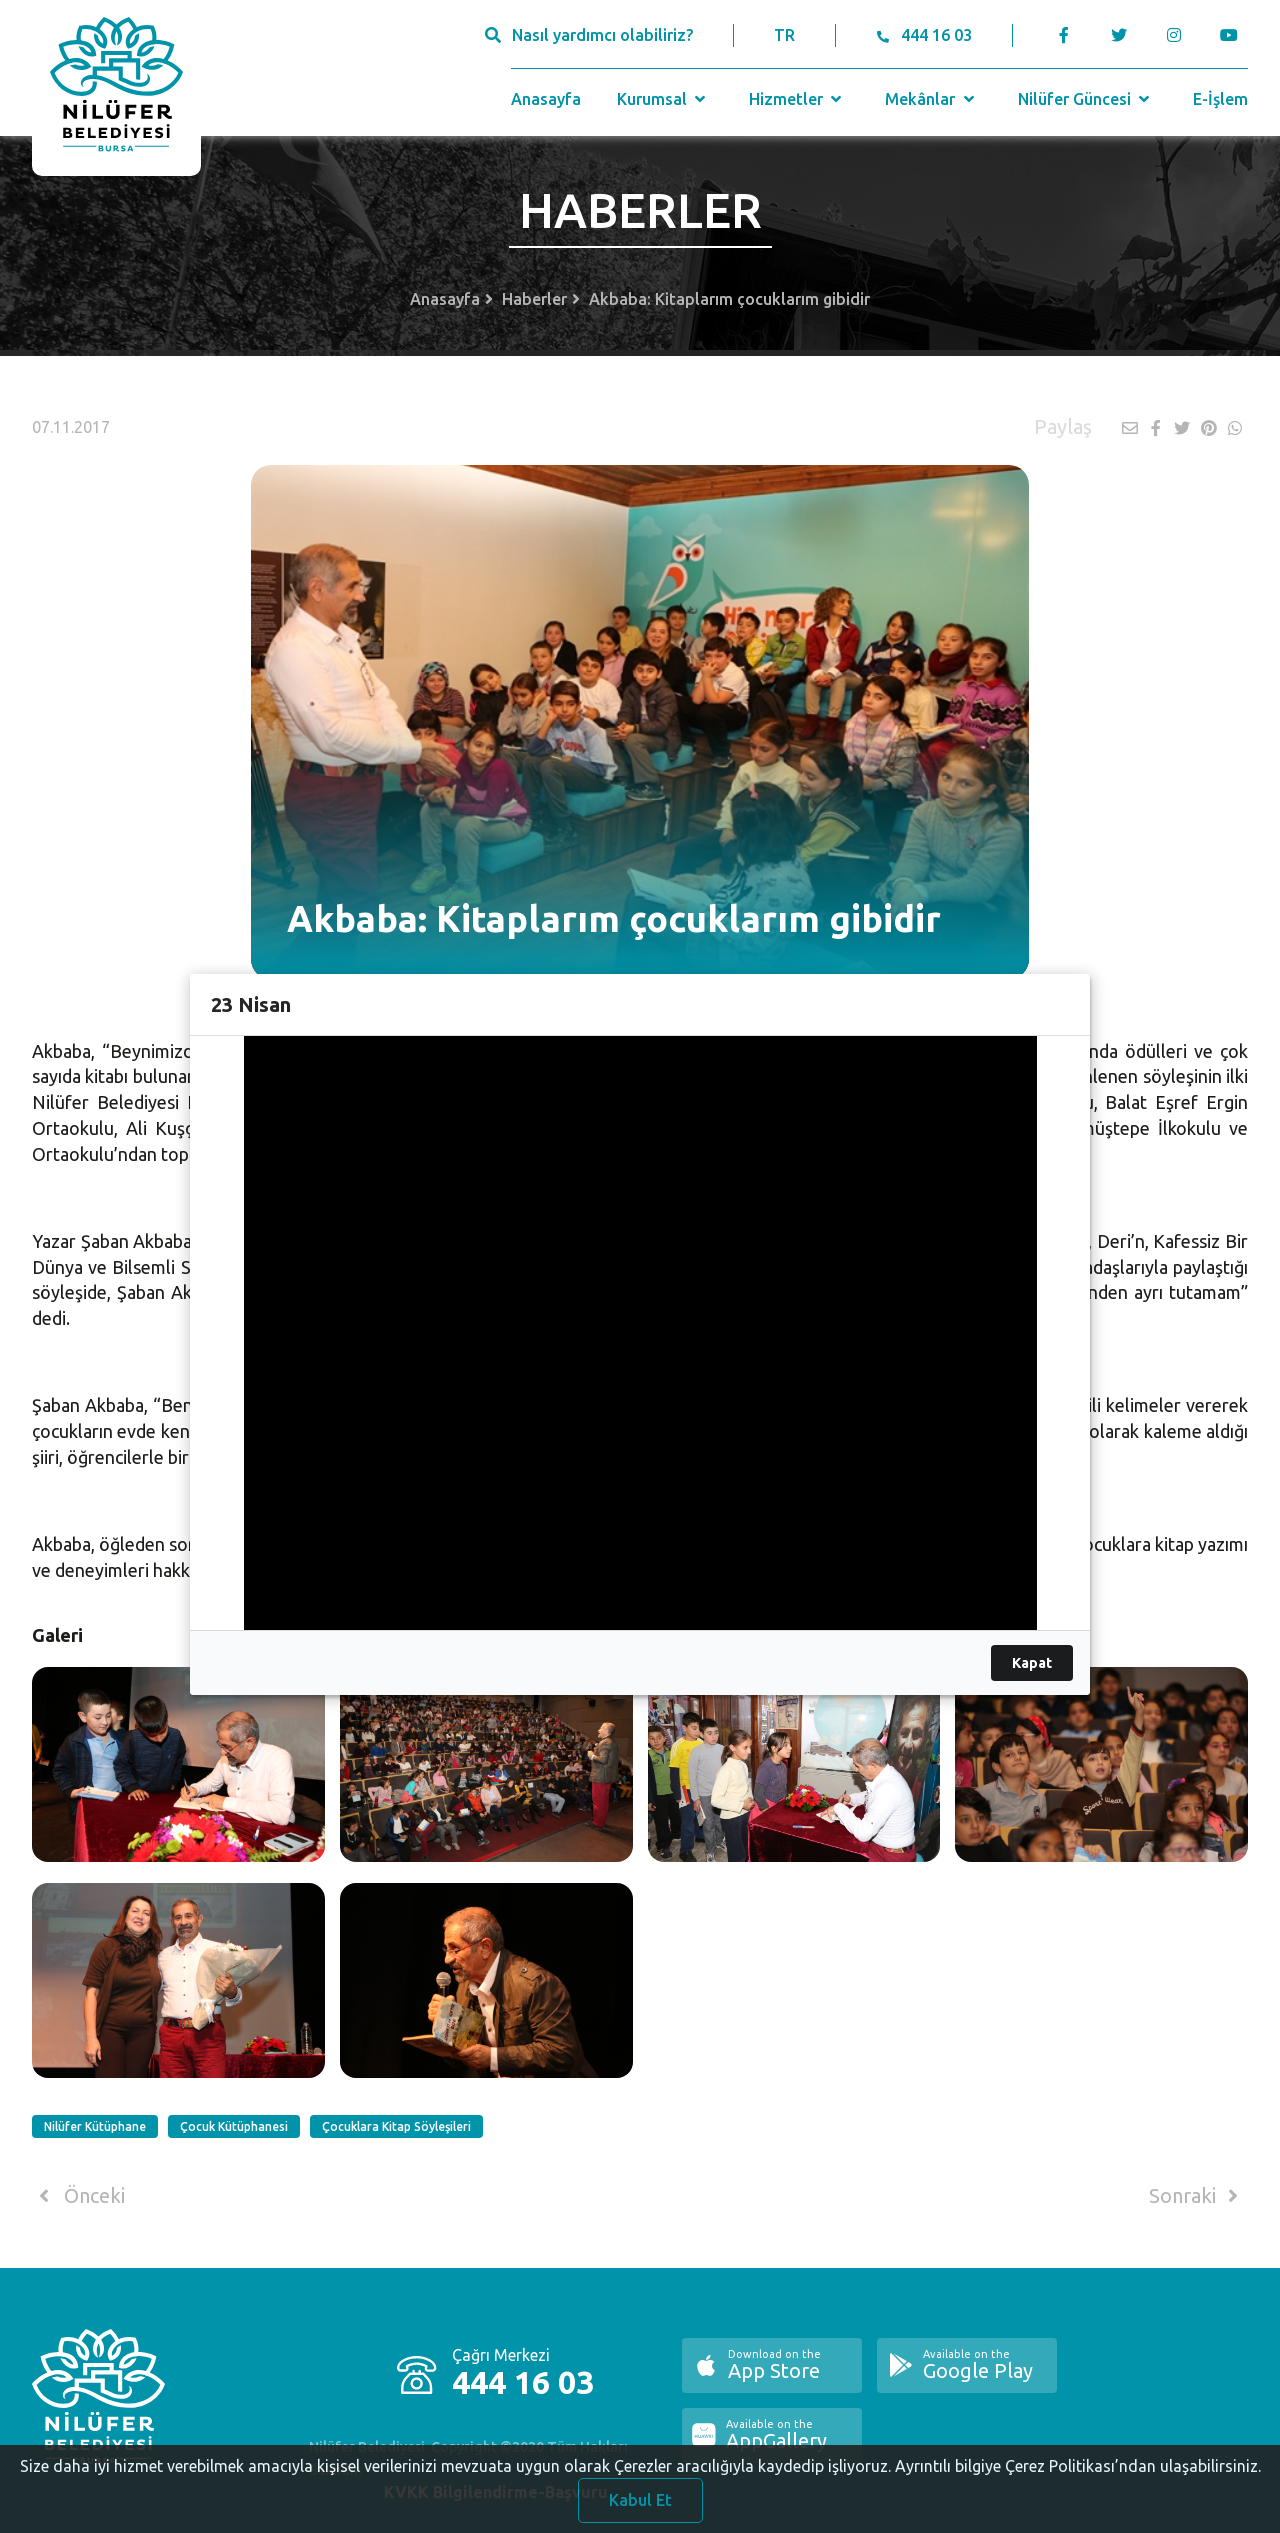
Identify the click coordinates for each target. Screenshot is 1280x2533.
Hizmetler (797, 99)
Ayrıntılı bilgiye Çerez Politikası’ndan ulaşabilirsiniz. (1078, 2475)
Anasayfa (546, 99)
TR (784, 35)
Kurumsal (663, 99)
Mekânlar (931, 99)
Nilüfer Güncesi (1086, 99)
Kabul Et (640, 2509)
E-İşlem (1220, 99)
